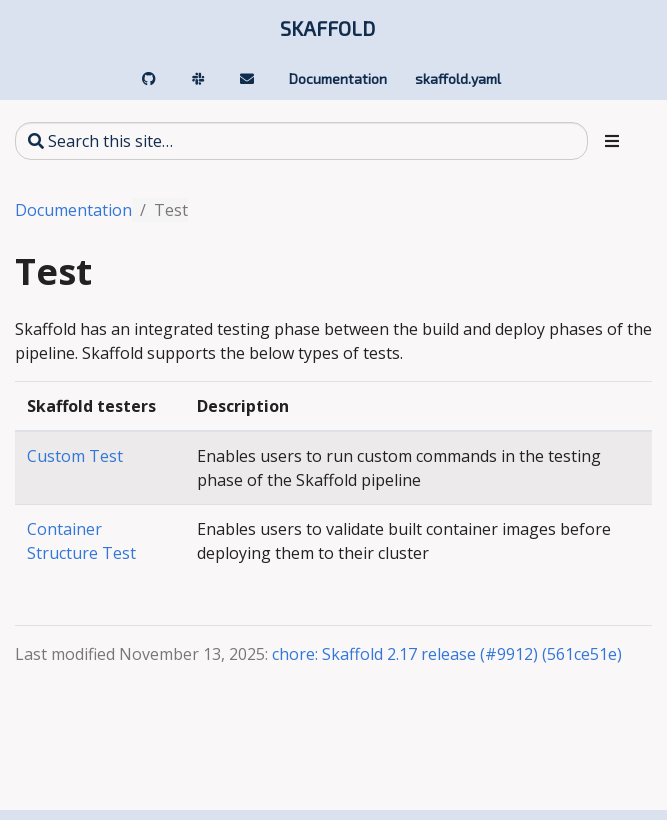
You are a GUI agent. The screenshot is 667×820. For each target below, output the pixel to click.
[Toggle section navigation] (612, 141)
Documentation (73, 210)
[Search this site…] (301, 141)
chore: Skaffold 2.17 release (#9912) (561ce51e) (447, 654)
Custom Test (75, 456)
